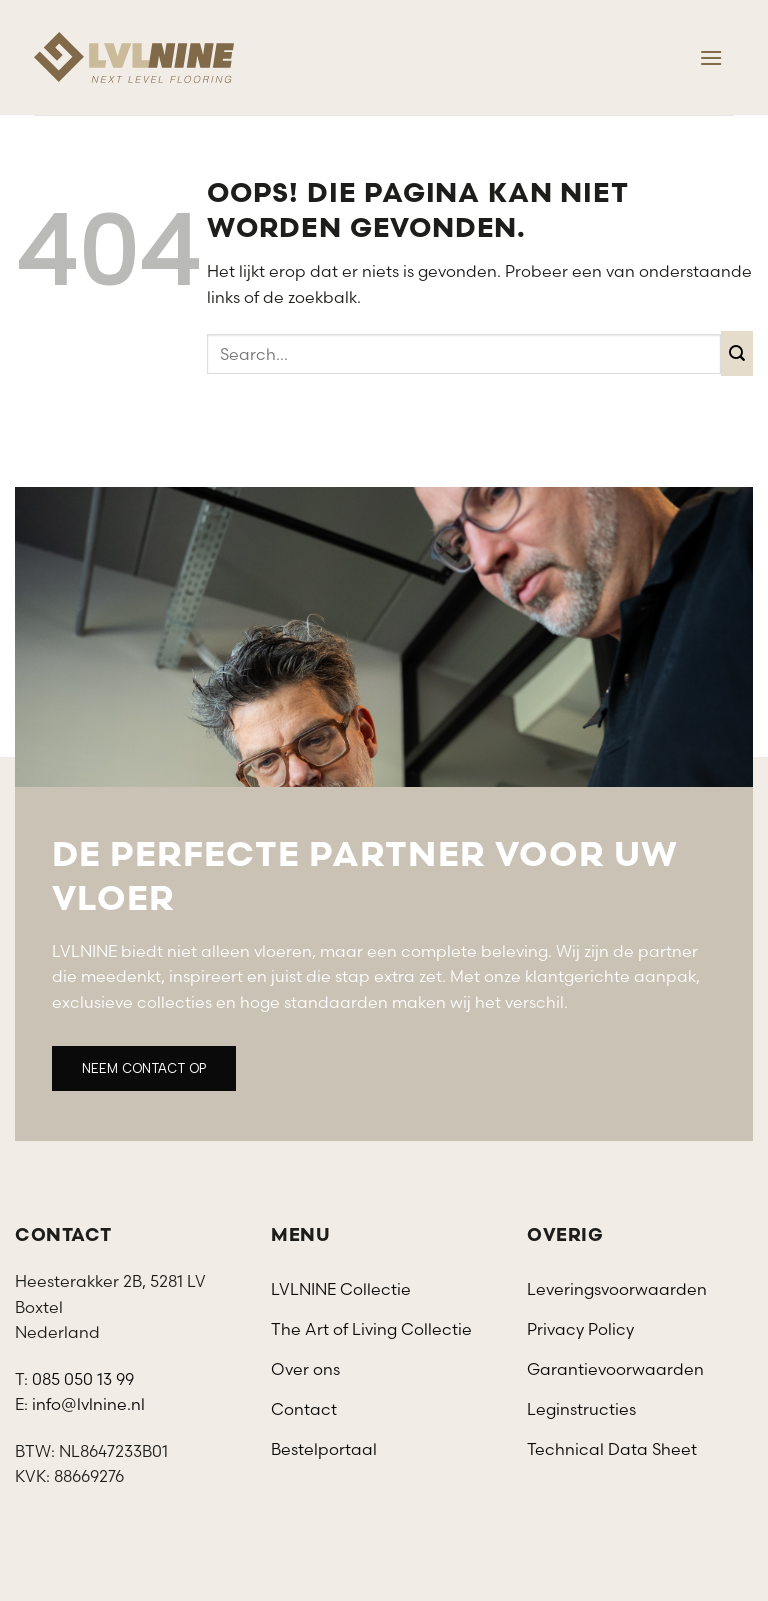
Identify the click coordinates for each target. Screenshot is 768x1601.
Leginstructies (581, 1409)
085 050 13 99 (83, 1379)
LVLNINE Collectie (341, 1289)
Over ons (305, 1369)
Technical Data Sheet (612, 1449)
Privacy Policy (580, 1329)
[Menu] (711, 57)
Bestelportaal (324, 1449)
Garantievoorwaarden (615, 1369)
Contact (304, 1409)
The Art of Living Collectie (371, 1329)
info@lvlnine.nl (88, 1404)
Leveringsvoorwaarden (617, 1289)
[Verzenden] (737, 353)
